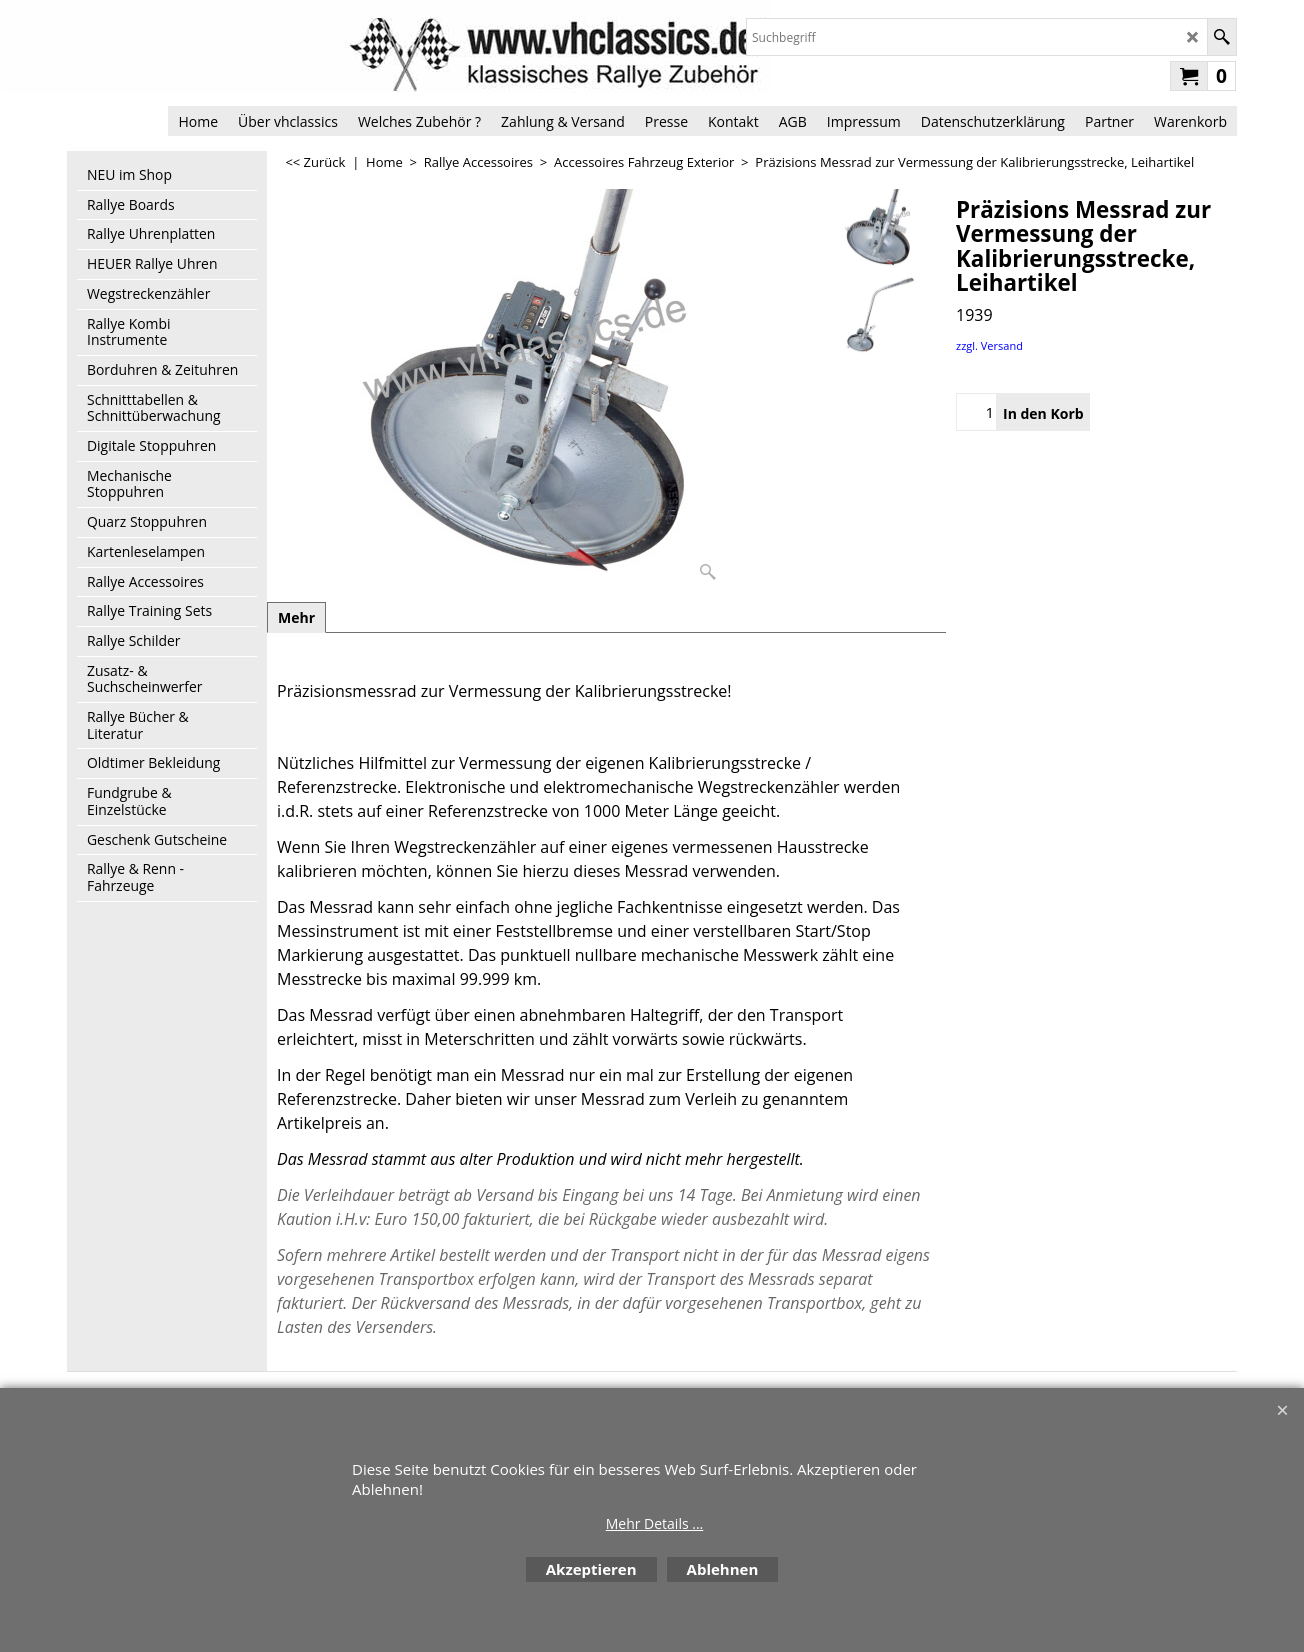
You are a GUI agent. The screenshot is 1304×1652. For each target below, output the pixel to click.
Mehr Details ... (655, 1523)
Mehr (296, 617)
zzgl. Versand (989, 345)
